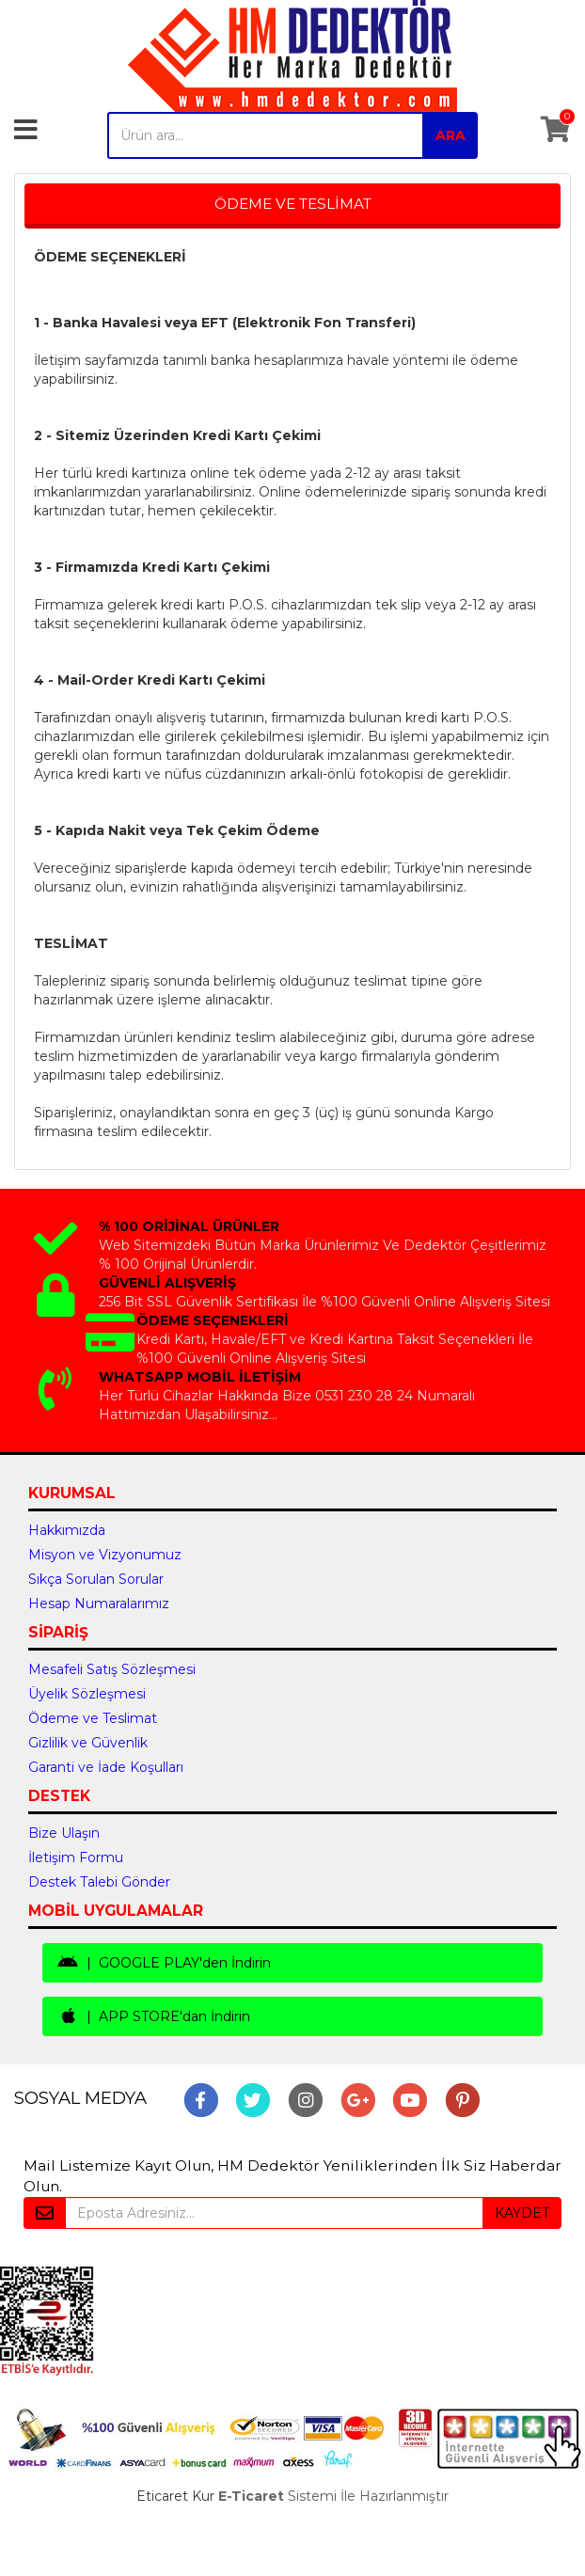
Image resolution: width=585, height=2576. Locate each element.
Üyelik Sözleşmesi (87, 1693)
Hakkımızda (66, 1530)
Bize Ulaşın (64, 1833)
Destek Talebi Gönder (99, 1881)
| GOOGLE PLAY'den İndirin (164, 1962)
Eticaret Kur (175, 2496)
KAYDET (522, 2213)
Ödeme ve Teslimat (92, 1718)
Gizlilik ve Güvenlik (88, 1742)
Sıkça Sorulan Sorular (96, 1579)
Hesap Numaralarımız (98, 1603)
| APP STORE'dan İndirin (153, 2016)
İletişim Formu (75, 1857)
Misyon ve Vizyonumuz (105, 1554)
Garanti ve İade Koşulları (105, 1767)
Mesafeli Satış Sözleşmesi (112, 1669)
